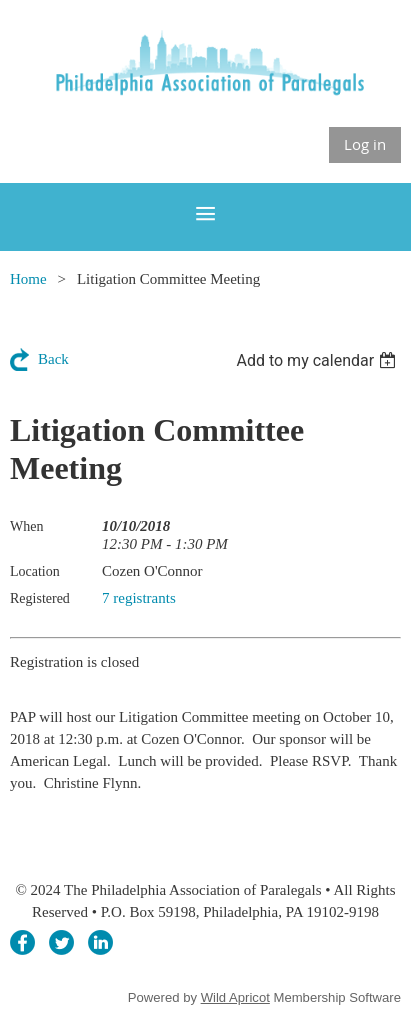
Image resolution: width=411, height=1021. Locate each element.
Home (28, 279)
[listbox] (318, 360)
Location (35, 571)
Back (53, 359)
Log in (365, 144)
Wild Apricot (235, 997)
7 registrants (139, 598)
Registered (40, 598)
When (26, 526)
